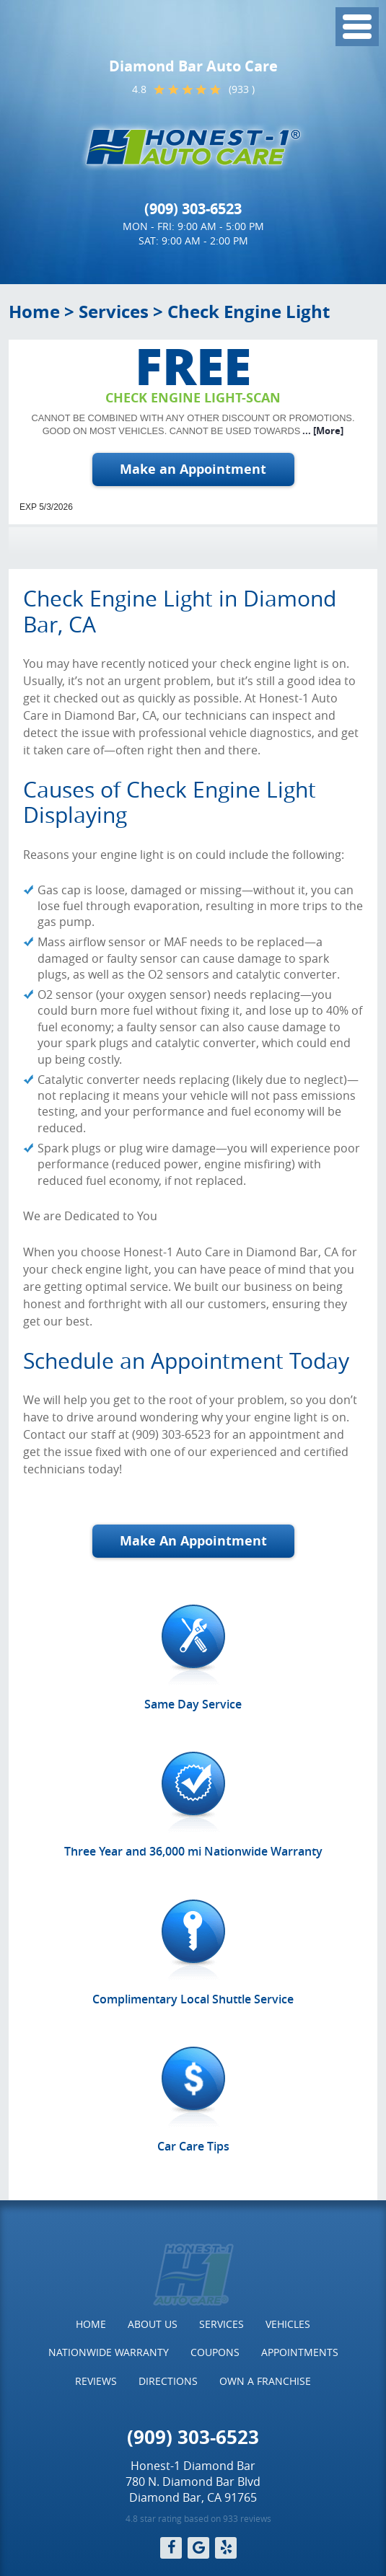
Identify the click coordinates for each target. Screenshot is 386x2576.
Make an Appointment (193, 469)
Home (34, 311)
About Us (152, 2324)
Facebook (171, 2548)
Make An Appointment (193, 1541)
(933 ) (242, 89)
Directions (168, 2381)
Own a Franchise (265, 2381)
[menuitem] (91, 2324)
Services (114, 311)
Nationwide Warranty (108, 2352)
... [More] (321, 430)
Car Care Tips (193, 2146)
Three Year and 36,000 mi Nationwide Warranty (193, 1851)
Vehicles (288, 2324)
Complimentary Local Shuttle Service (193, 1999)
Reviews (96, 2381)
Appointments (299, 2352)
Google (198, 2548)
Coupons (215, 2352)
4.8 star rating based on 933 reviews (198, 2518)
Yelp (226, 2548)
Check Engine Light (248, 311)
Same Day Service (193, 1704)
